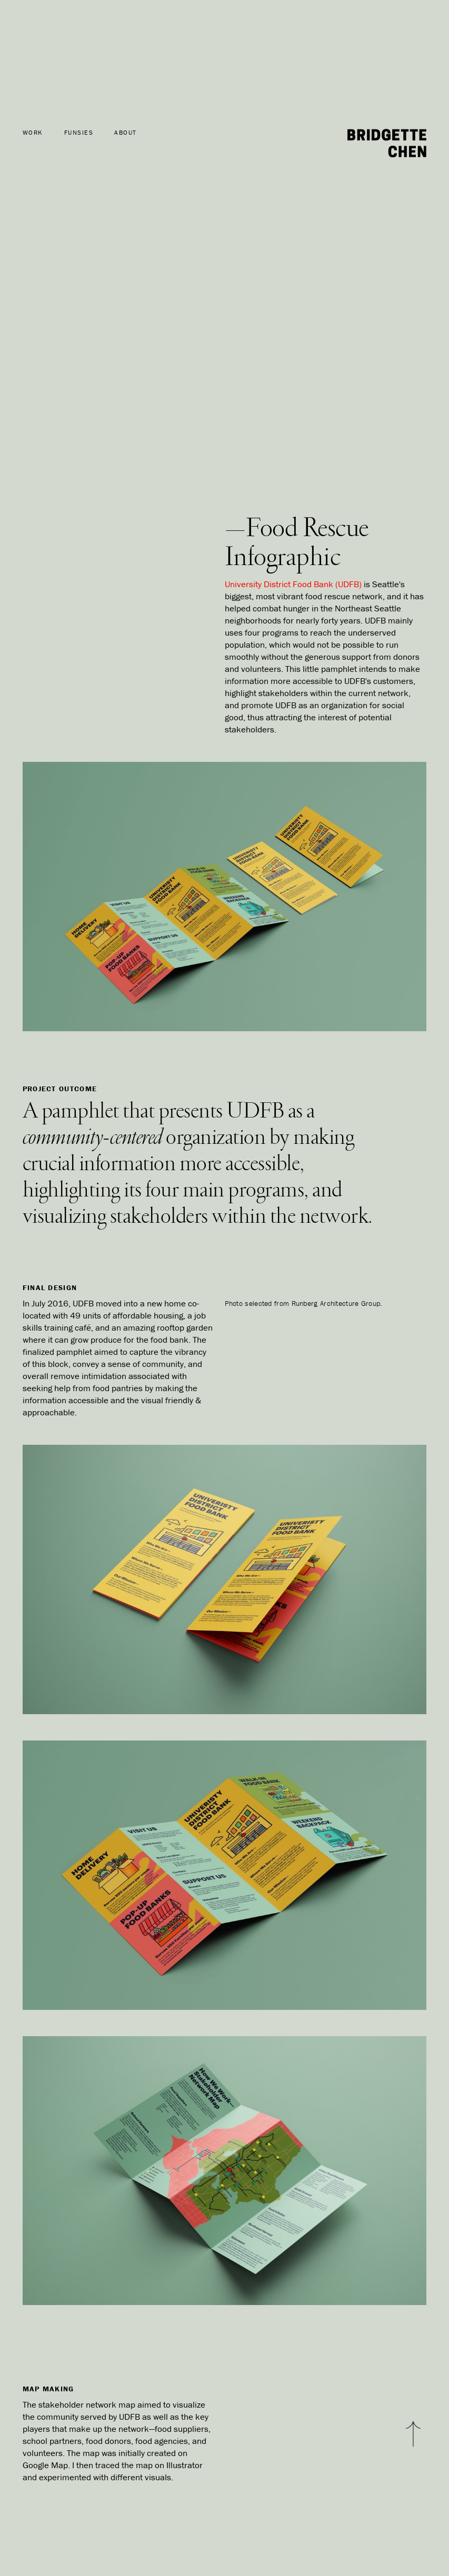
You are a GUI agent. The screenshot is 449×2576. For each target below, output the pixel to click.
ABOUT (125, 132)
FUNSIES (79, 132)
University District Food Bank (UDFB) (293, 584)
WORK (33, 132)
